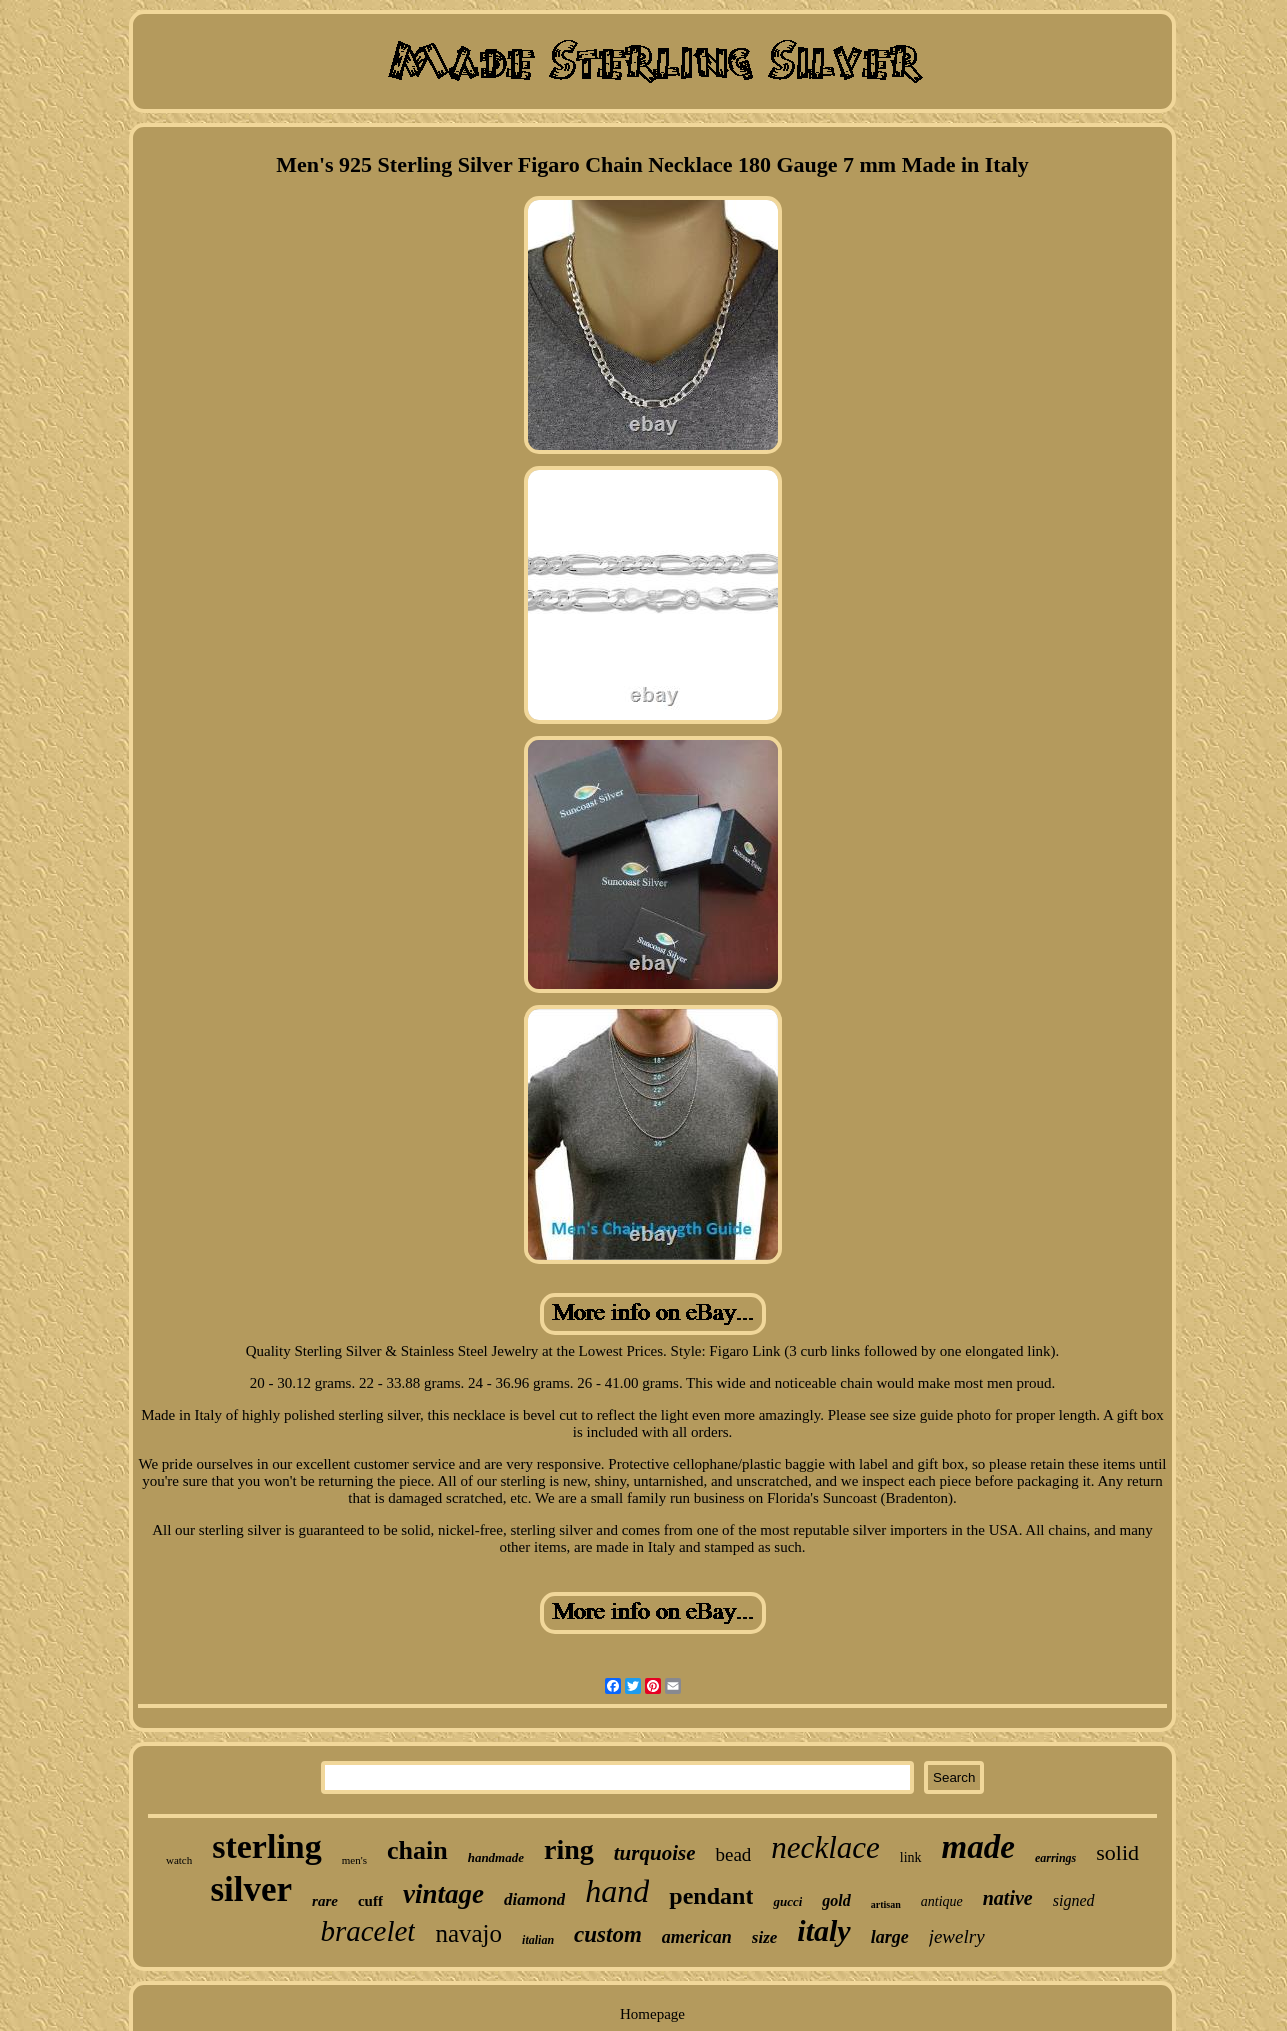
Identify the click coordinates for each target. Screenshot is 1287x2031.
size (765, 1937)
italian (538, 1940)
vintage (443, 1894)
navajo (468, 1933)
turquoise (655, 1853)
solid (1117, 1852)
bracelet (367, 1931)
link (911, 1857)
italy (823, 1930)
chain (417, 1850)
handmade (496, 1857)
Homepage (652, 2014)
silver (251, 1889)
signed (1074, 1900)
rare (325, 1901)
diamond (534, 1899)
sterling (267, 1846)
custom (608, 1934)
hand (617, 1891)
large (890, 1937)
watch (179, 1860)
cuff (370, 1901)
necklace (825, 1847)
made (978, 1847)
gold (836, 1900)
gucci (787, 1901)
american (697, 1937)
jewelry (957, 1936)
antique (942, 1901)
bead (733, 1854)
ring (569, 1849)
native (1008, 1898)
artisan (886, 1904)
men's (354, 1860)
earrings (1055, 1858)
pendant (711, 1896)
